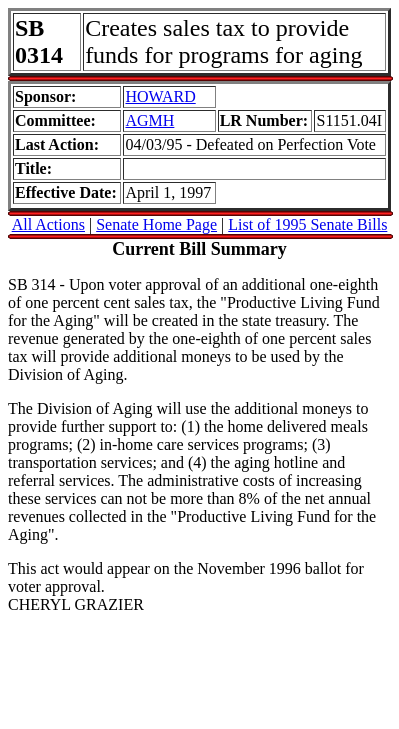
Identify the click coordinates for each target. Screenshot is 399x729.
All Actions (48, 224)
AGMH (149, 120)
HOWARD (160, 96)
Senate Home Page (156, 224)
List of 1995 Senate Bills (307, 224)
